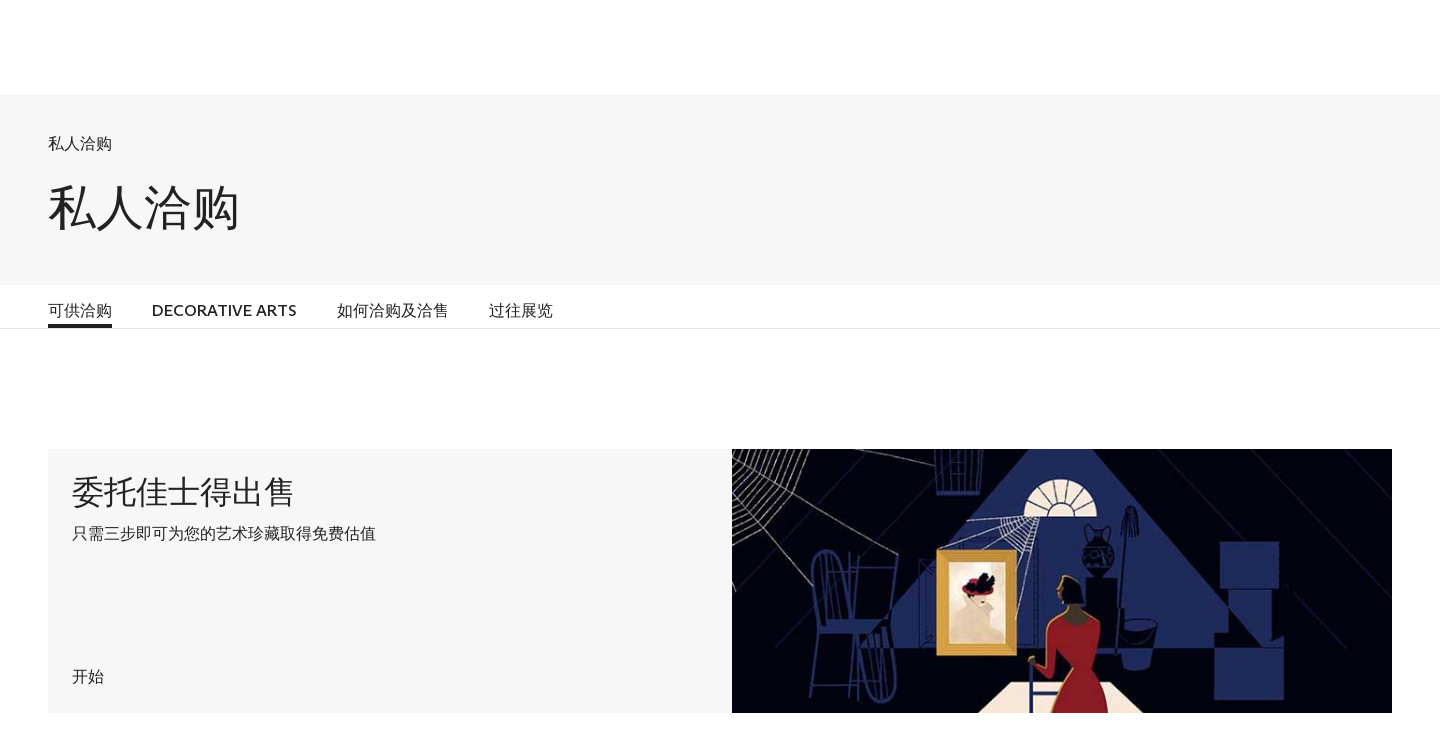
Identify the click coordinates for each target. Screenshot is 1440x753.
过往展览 (521, 310)
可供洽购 (80, 310)
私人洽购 (80, 143)
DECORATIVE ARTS (224, 310)
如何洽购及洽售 (393, 310)
